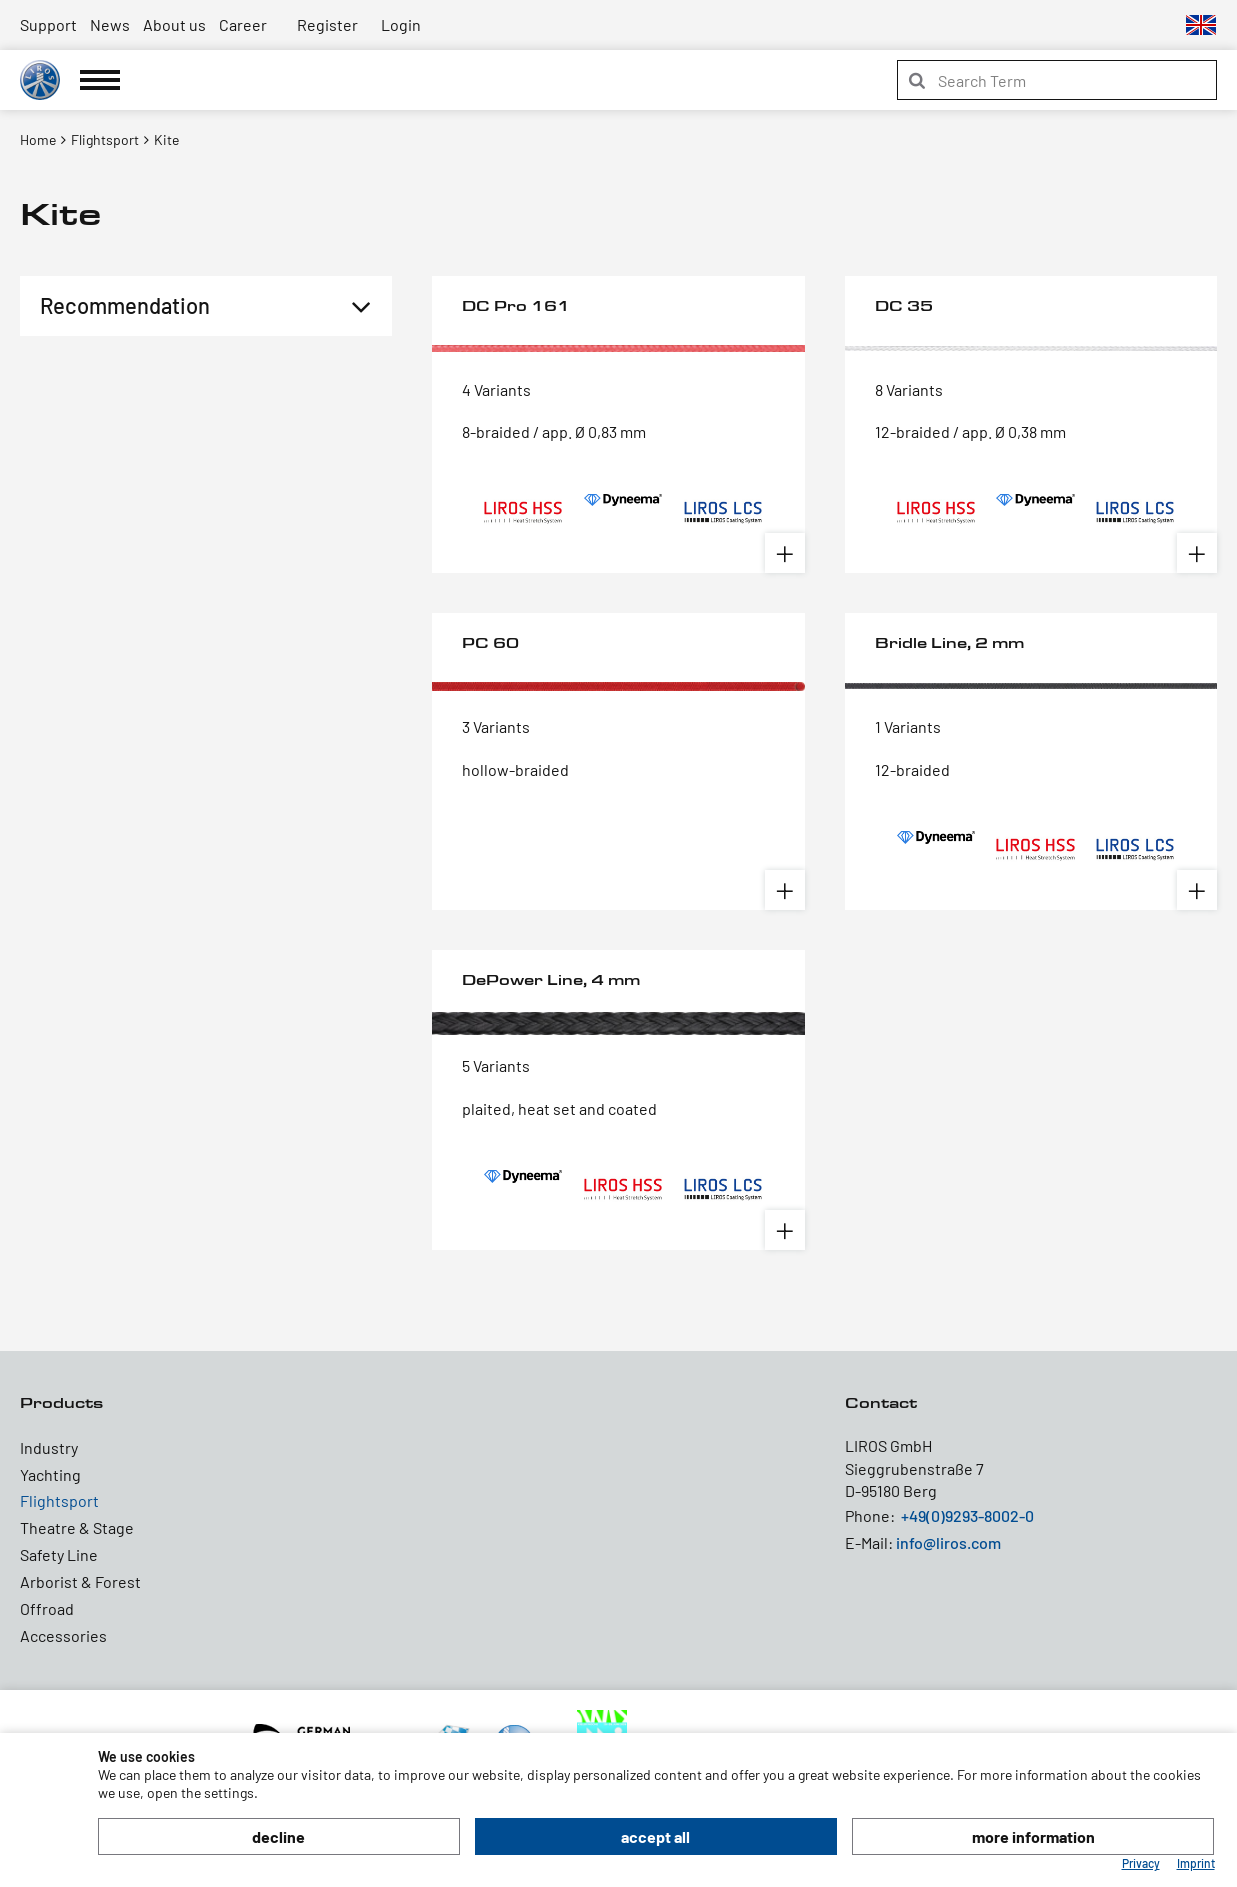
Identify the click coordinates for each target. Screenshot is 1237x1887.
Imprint (1196, 1863)
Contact (881, 1402)
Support (48, 24)
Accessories (63, 1635)
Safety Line (59, 1554)
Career (243, 24)
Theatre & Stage (77, 1527)
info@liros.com (948, 1542)
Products (61, 1402)
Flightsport (59, 1500)
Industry (49, 1447)
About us (174, 24)
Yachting (50, 1474)
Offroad (47, 1608)
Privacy (1141, 1863)
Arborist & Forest (80, 1581)
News (110, 24)
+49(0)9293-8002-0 (967, 1515)
